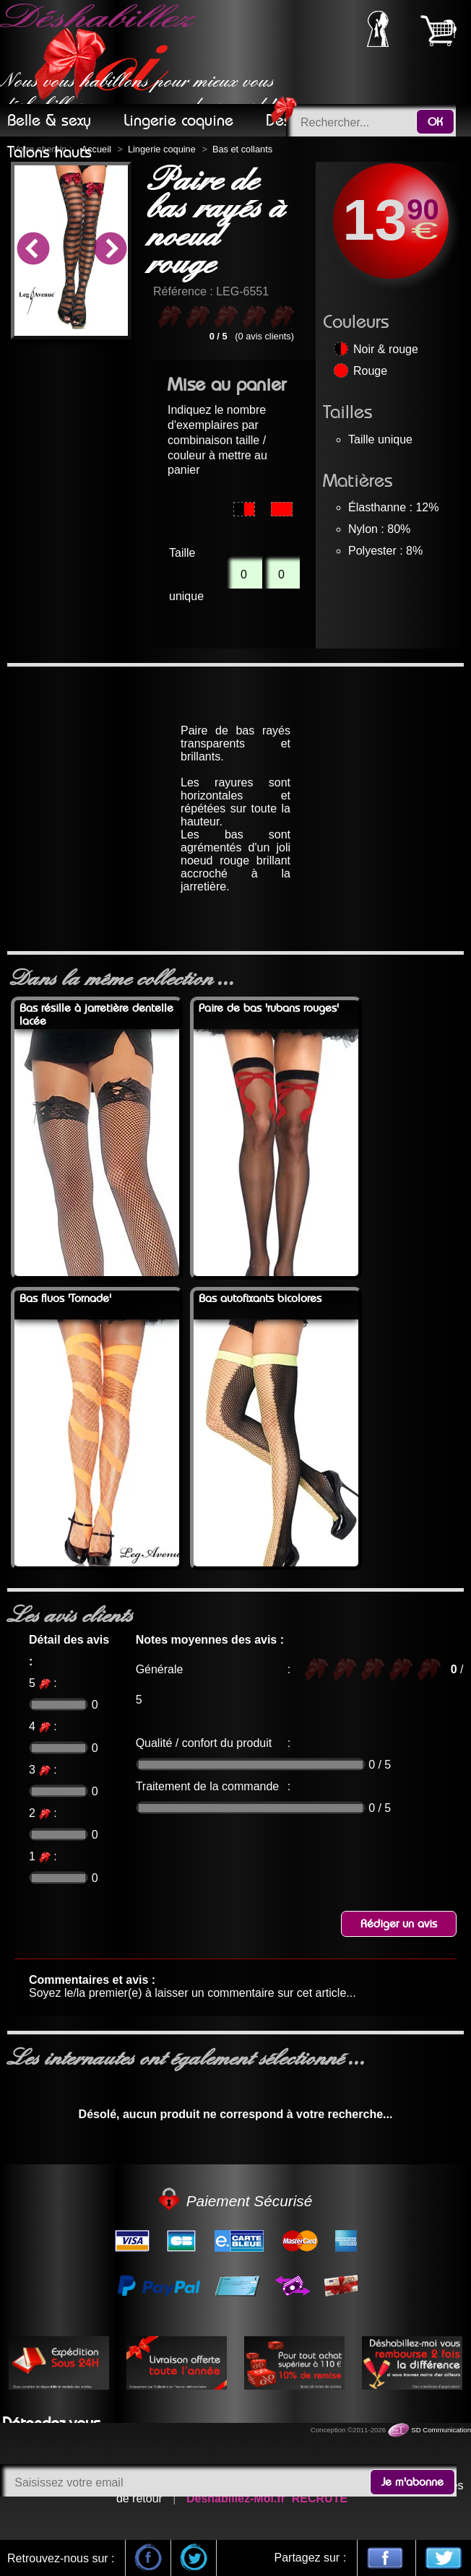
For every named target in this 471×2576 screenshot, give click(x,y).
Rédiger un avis (398, 1923)
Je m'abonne (412, 2482)
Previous (32, 250)
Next (109, 250)
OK (435, 122)
